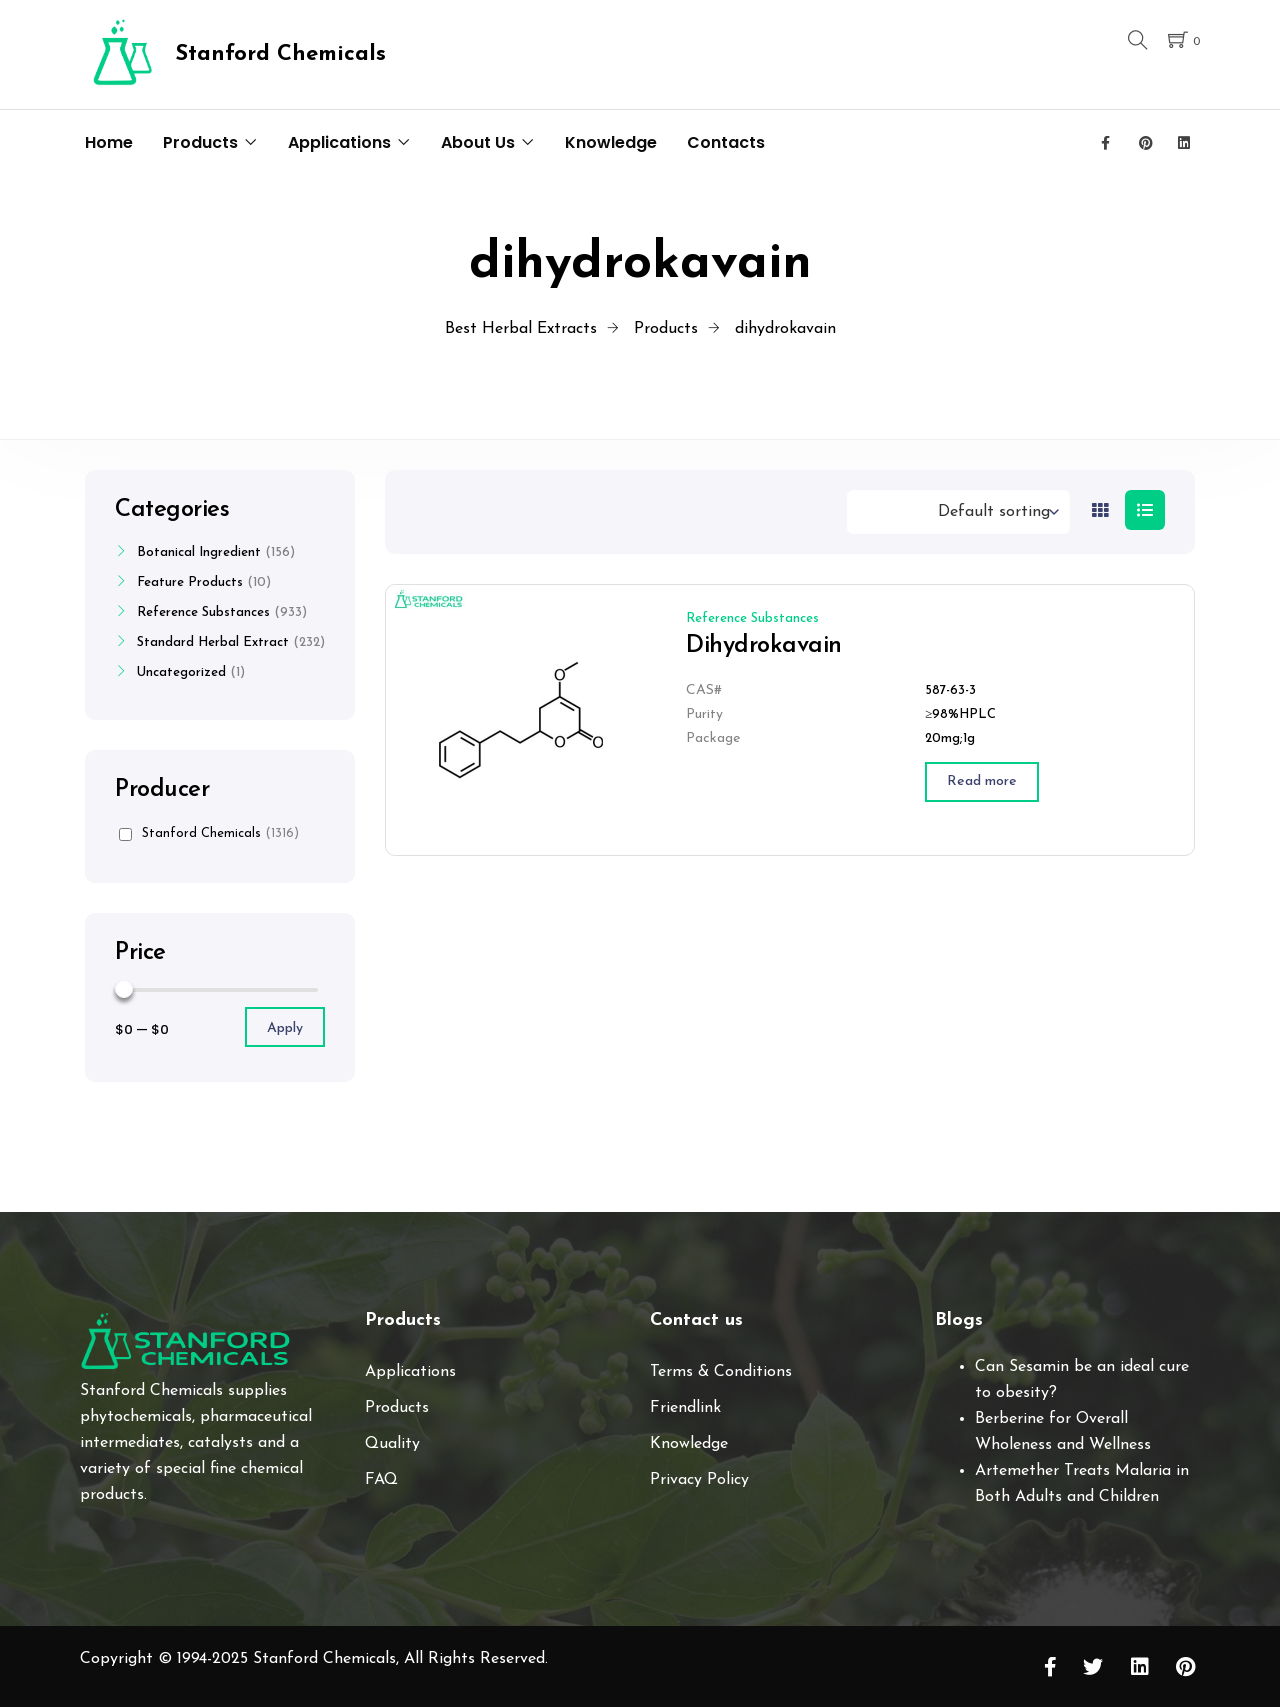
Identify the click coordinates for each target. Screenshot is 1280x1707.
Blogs (959, 1320)
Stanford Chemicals (209, 834)
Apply (285, 1028)
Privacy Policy (699, 1480)
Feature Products (190, 582)
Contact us (696, 1320)
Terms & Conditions (721, 1372)
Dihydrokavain (764, 646)
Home (109, 142)
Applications (339, 142)
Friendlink (685, 1408)
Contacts (726, 142)
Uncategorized (181, 672)
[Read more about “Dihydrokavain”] (982, 782)
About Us (478, 142)
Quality (392, 1444)
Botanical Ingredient (199, 552)
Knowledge (611, 142)
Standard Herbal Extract (213, 642)
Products (200, 142)
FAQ (381, 1480)
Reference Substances (752, 618)
